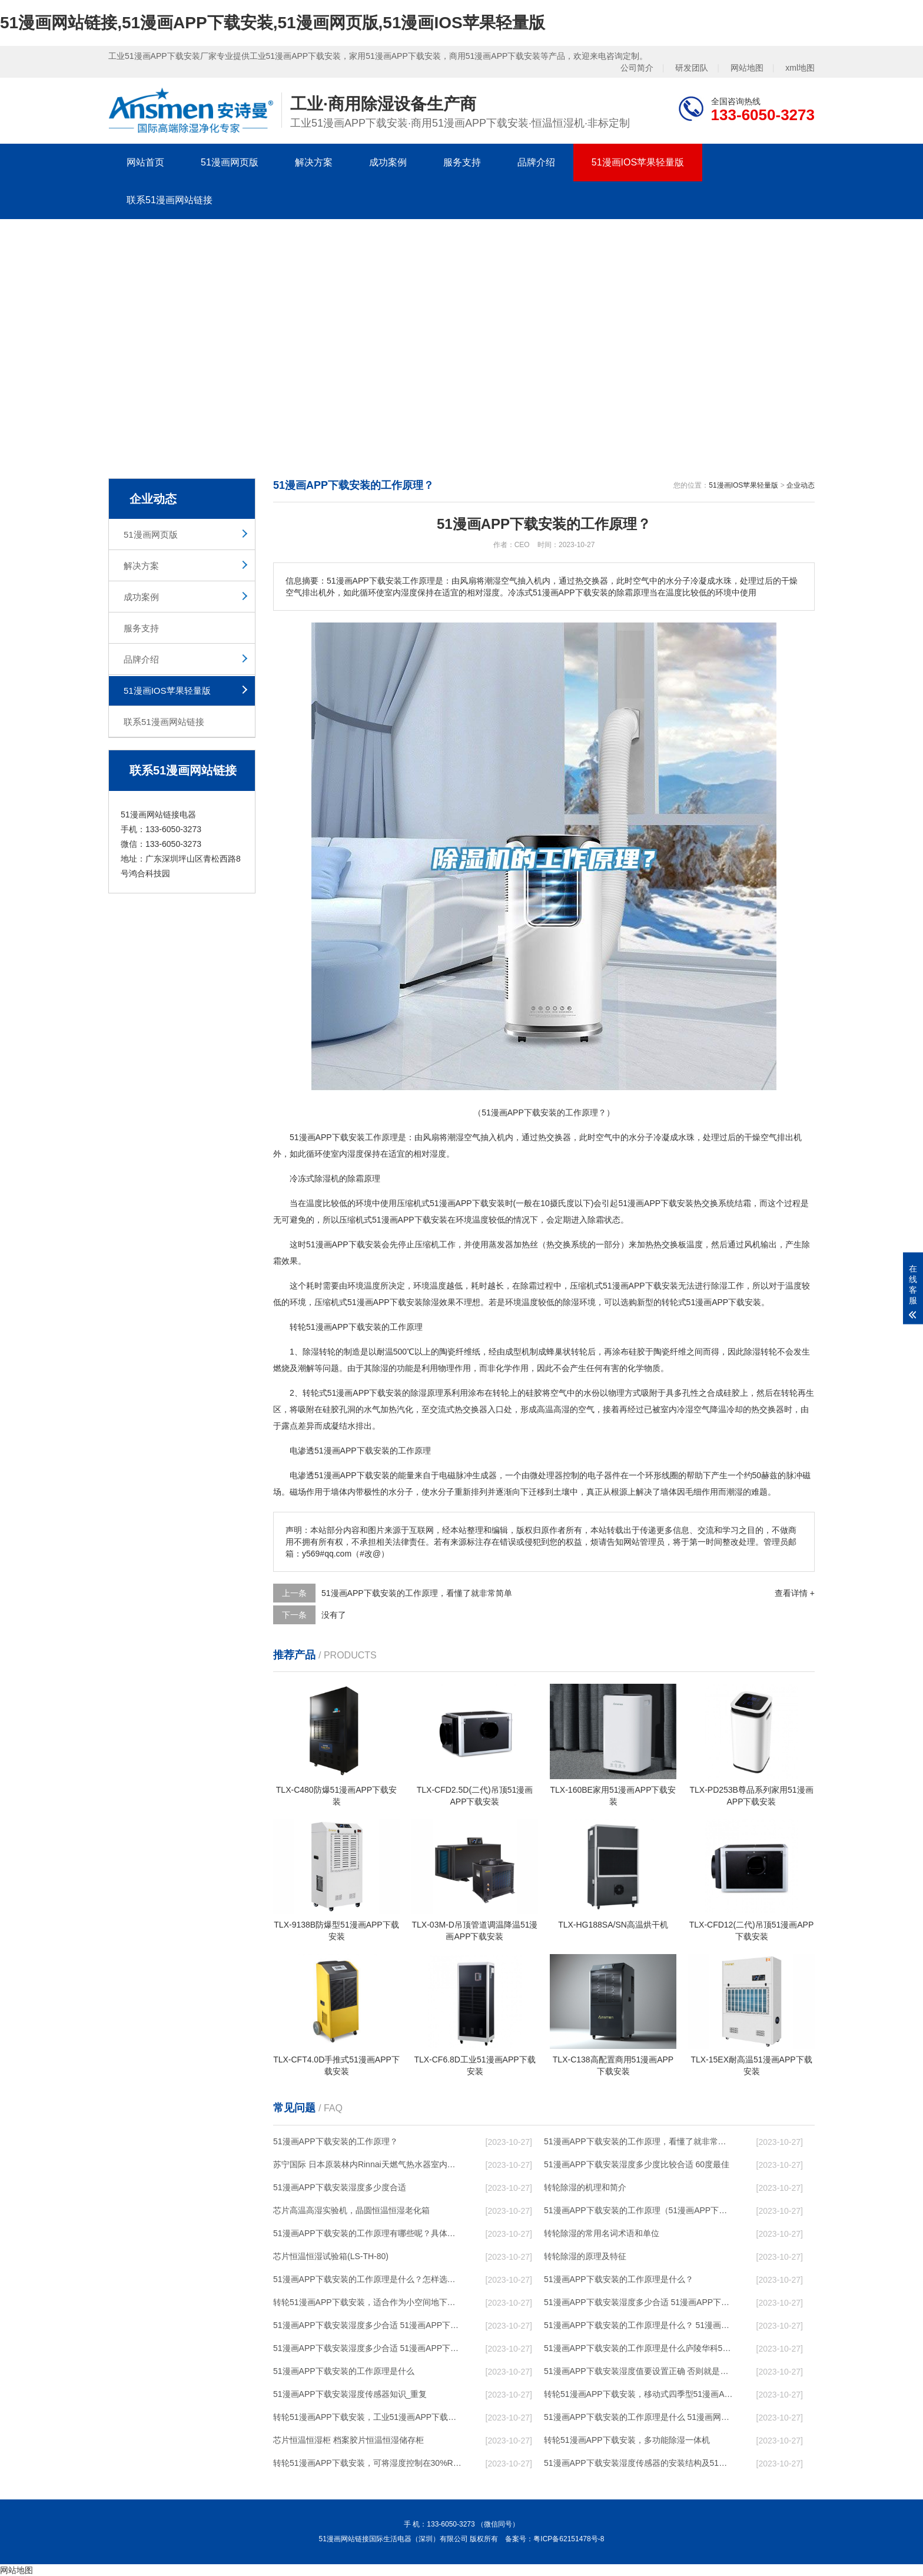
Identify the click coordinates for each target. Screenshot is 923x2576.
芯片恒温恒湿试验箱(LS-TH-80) (331, 2256)
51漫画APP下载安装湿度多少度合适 (339, 2187)
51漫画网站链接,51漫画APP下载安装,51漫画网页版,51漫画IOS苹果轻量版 (272, 23)
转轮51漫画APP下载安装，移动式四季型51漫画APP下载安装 (638, 2394)
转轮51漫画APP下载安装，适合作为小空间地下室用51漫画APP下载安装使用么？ (368, 2302)
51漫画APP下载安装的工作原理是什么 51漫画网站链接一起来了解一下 (638, 2417)
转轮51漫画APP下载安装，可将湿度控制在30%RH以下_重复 (368, 2463)
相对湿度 (429, 1153)
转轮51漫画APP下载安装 (335, 1327)
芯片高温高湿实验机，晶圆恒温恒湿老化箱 (351, 2210)
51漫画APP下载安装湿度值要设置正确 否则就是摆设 (638, 2371)
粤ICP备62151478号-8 (568, 2539)
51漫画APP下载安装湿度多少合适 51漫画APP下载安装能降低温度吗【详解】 (638, 2302)
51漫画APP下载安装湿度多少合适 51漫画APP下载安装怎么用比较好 (368, 2325)
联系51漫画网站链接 (170, 200)
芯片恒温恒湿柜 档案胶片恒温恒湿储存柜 (348, 2440)
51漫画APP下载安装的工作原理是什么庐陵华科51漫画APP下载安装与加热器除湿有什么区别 (638, 2348)
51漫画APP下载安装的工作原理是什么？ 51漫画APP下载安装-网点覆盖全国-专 (638, 2325)
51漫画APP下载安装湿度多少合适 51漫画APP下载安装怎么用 (368, 2348)
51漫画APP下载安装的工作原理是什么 (343, 2371)
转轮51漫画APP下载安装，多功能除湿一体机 (627, 2440)
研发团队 (691, 67)
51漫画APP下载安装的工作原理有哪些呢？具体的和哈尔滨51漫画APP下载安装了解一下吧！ (368, 2233)
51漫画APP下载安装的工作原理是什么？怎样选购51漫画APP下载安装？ (368, 2279)
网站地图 (747, 67)
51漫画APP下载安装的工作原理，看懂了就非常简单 (416, 1593)
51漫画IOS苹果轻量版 (638, 162)
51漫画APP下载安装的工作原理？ (335, 2141)
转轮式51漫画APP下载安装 (712, 1302)
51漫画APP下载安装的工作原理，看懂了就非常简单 (638, 2141)
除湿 (322, 1178)
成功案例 (388, 162)
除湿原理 (426, 1393)
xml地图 (800, 67)
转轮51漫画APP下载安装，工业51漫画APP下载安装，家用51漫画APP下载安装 (368, 2417)
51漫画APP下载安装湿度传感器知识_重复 (350, 2394)
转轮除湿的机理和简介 (585, 2187)
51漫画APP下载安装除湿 (393, 1302)
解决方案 (314, 162)
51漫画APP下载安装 (327, 1137)
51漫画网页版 (229, 162)
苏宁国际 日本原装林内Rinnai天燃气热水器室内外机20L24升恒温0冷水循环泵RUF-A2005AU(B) (368, 2164)
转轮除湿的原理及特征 (585, 2256)
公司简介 (636, 67)
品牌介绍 (536, 162)
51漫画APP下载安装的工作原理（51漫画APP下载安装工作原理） (638, 2210)
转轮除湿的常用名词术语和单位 (601, 2233)
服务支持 (462, 162)
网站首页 (145, 162)
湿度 (355, 1153)
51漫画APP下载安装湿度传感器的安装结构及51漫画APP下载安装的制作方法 (638, 2463)
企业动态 (800, 485)
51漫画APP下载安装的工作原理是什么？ (618, 2279)
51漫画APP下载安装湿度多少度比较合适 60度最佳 (636, 2164)
